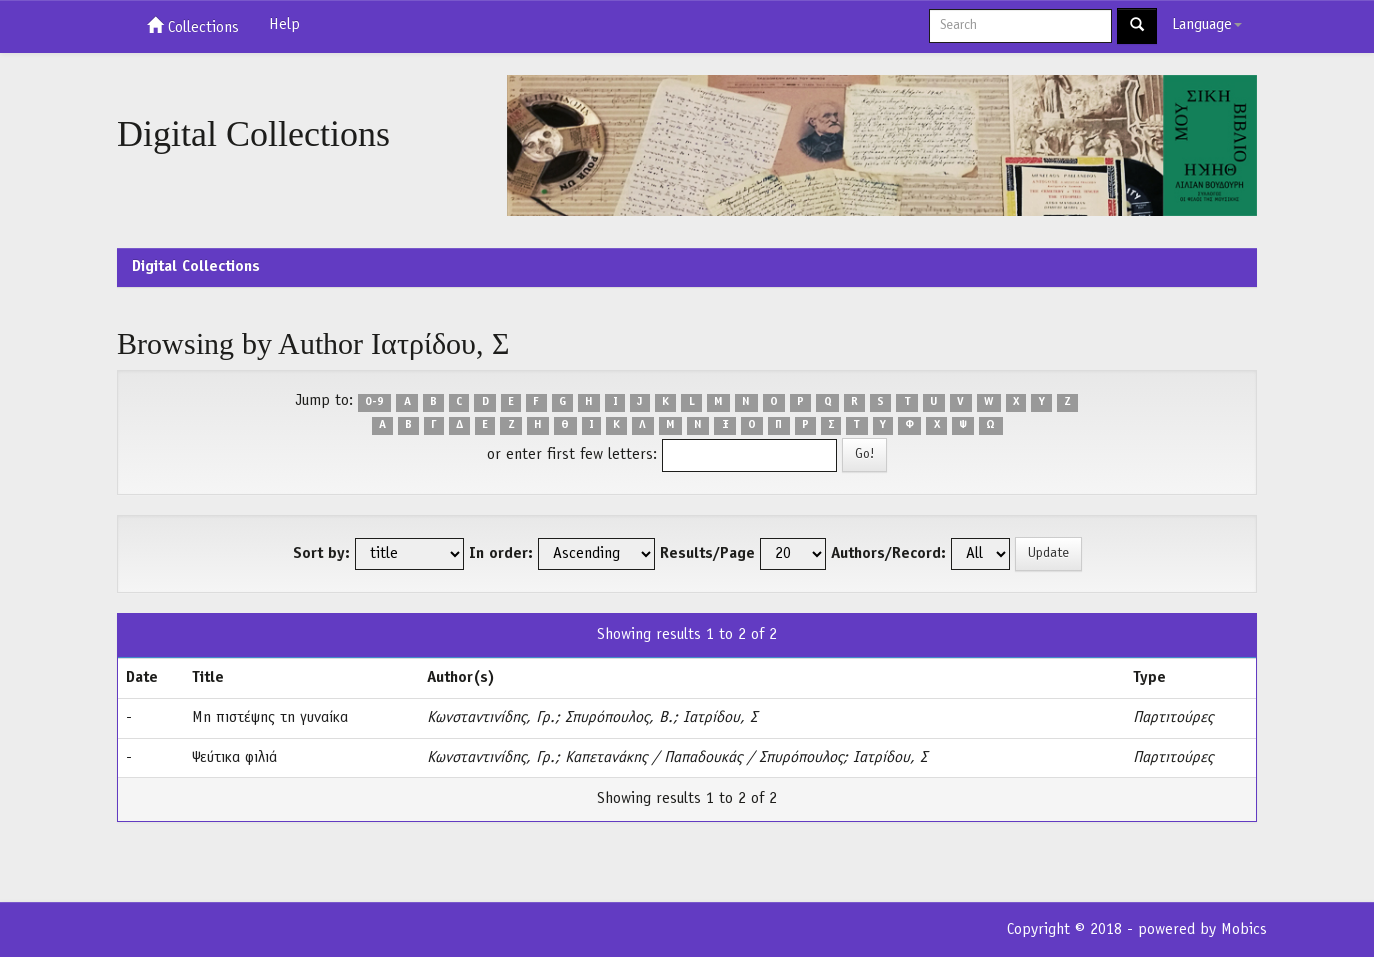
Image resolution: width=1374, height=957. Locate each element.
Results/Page (707, 554)
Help (284, 25)
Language (1207, 25)
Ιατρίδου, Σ (720, 718)
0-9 (374, 402)
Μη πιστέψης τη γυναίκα (270, 718)
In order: (501, 554)
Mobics (1244, 930)
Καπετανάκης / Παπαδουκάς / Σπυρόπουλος (704, 758)
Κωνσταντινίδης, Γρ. (491, 718)
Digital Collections (196, 267)
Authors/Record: (888, 554)
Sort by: (321, 554)
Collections (193, 26)
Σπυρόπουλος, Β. (619, 718)
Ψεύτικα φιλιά (234, 758)
